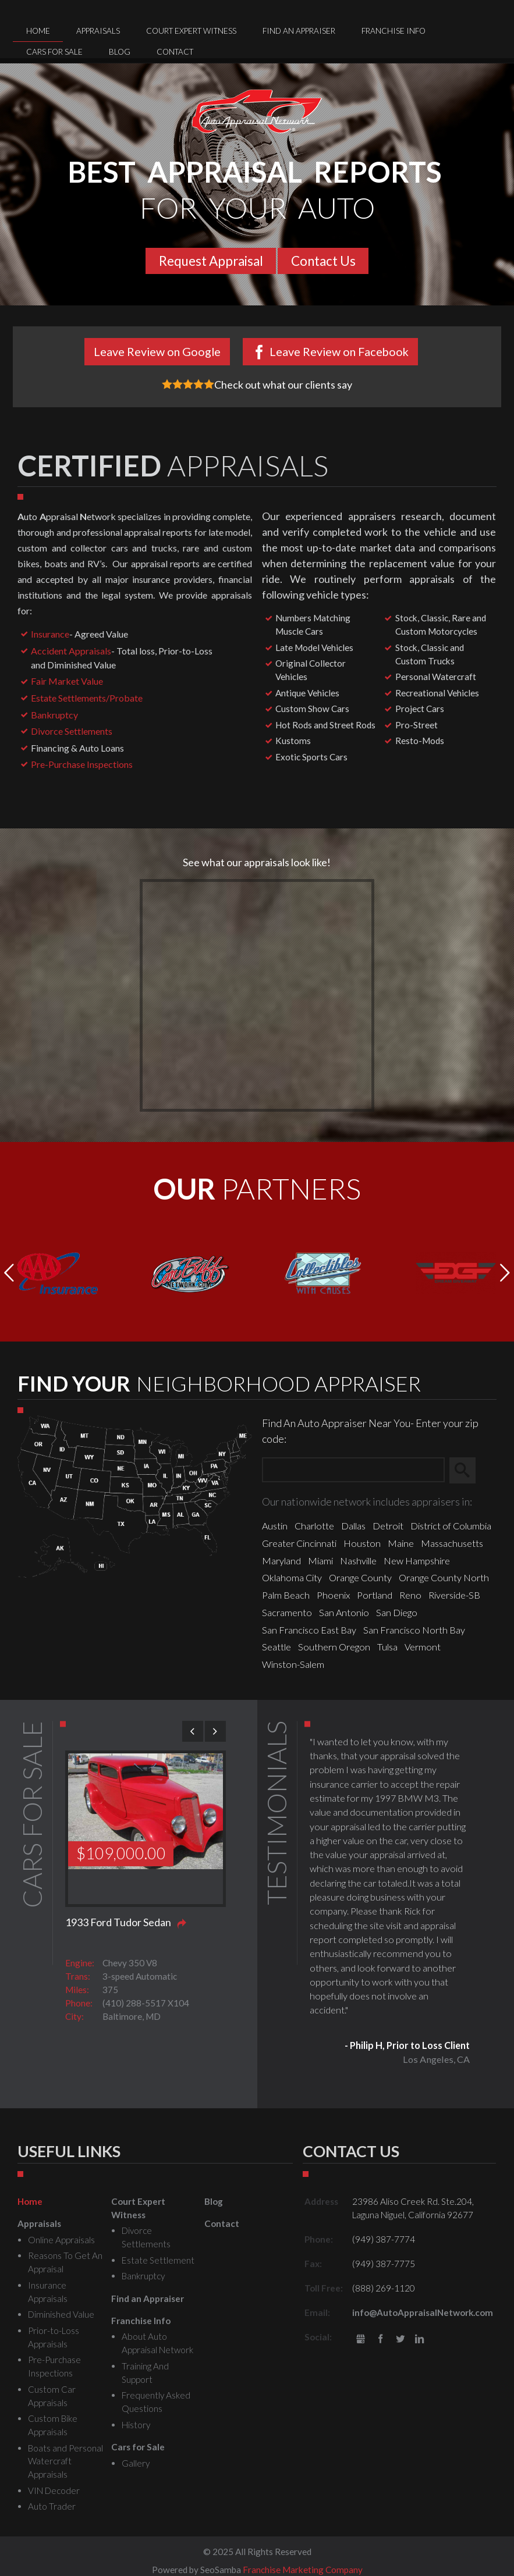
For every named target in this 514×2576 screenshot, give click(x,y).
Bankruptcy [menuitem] (143, 2276)
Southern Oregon (334, 1646)
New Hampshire (417, 1560)
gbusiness (361, 2340)
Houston (362, 1543)
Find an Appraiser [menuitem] (299, 30)
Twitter (400, 2340)
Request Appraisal (211, 261)
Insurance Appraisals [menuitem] (48, 2292)
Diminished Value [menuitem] (61, 2314)
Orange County (360, 1577)
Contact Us (323, 261)
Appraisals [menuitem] (98, 30)
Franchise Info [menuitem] (393, 30)
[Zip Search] (353, 1470)
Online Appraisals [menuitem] (61, 2240)
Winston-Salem (293, 1664)
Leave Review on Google (157, 351)
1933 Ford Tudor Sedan (118, 1922)
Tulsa (387, 1646)
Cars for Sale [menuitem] (54, 51)
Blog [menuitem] (119, 51)
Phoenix (333, 1594)
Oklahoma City (292, 1577)
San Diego (396, 1612)
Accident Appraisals (71, 650)
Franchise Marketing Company (303, 2569)
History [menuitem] (136, 2425)
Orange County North (444, 1577)
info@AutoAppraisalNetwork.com (422, 2312)
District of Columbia (450, 1525)
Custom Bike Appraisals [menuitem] (52, 2425)
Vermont (423, 1646)
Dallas (353, 1525)
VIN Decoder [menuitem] (54, 2490)
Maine (401, 1543)
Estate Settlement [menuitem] (158, 2260)
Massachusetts (452, 1543)
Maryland (281, 1560)
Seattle (276, 1646)
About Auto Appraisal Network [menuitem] (157, 2343)
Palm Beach (286, 1594)
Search (468, 1470)
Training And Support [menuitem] (145, 2373)
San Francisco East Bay (309, 1629)
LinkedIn (419, 2340)
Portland (374, 1594)
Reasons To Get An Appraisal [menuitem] (65, 2262)
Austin (275, 1525)
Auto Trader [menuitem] (52, 2506)
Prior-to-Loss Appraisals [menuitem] (53, 2337)
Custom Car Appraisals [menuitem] (52, 2396)
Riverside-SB (454, 1594)
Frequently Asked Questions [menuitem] (156, 2402)
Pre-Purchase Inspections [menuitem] (54, 2366)
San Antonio (344, 1612)
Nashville (358, 1560)
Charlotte (314, 1525)
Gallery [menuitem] (136, 2463)
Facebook (380, 2340)
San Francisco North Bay (414, 1629)
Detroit (388, 1525)
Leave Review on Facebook (339, 351)
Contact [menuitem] (175, 51)
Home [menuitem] (38, 30)
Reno (410, 1594)
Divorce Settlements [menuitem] (146, 2237)
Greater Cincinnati (299, 1543)
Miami (320, 1560)
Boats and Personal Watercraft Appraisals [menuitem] (65, 2461)
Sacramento (287, 1612)
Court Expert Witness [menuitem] (191, 30)
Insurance (50, 633)
